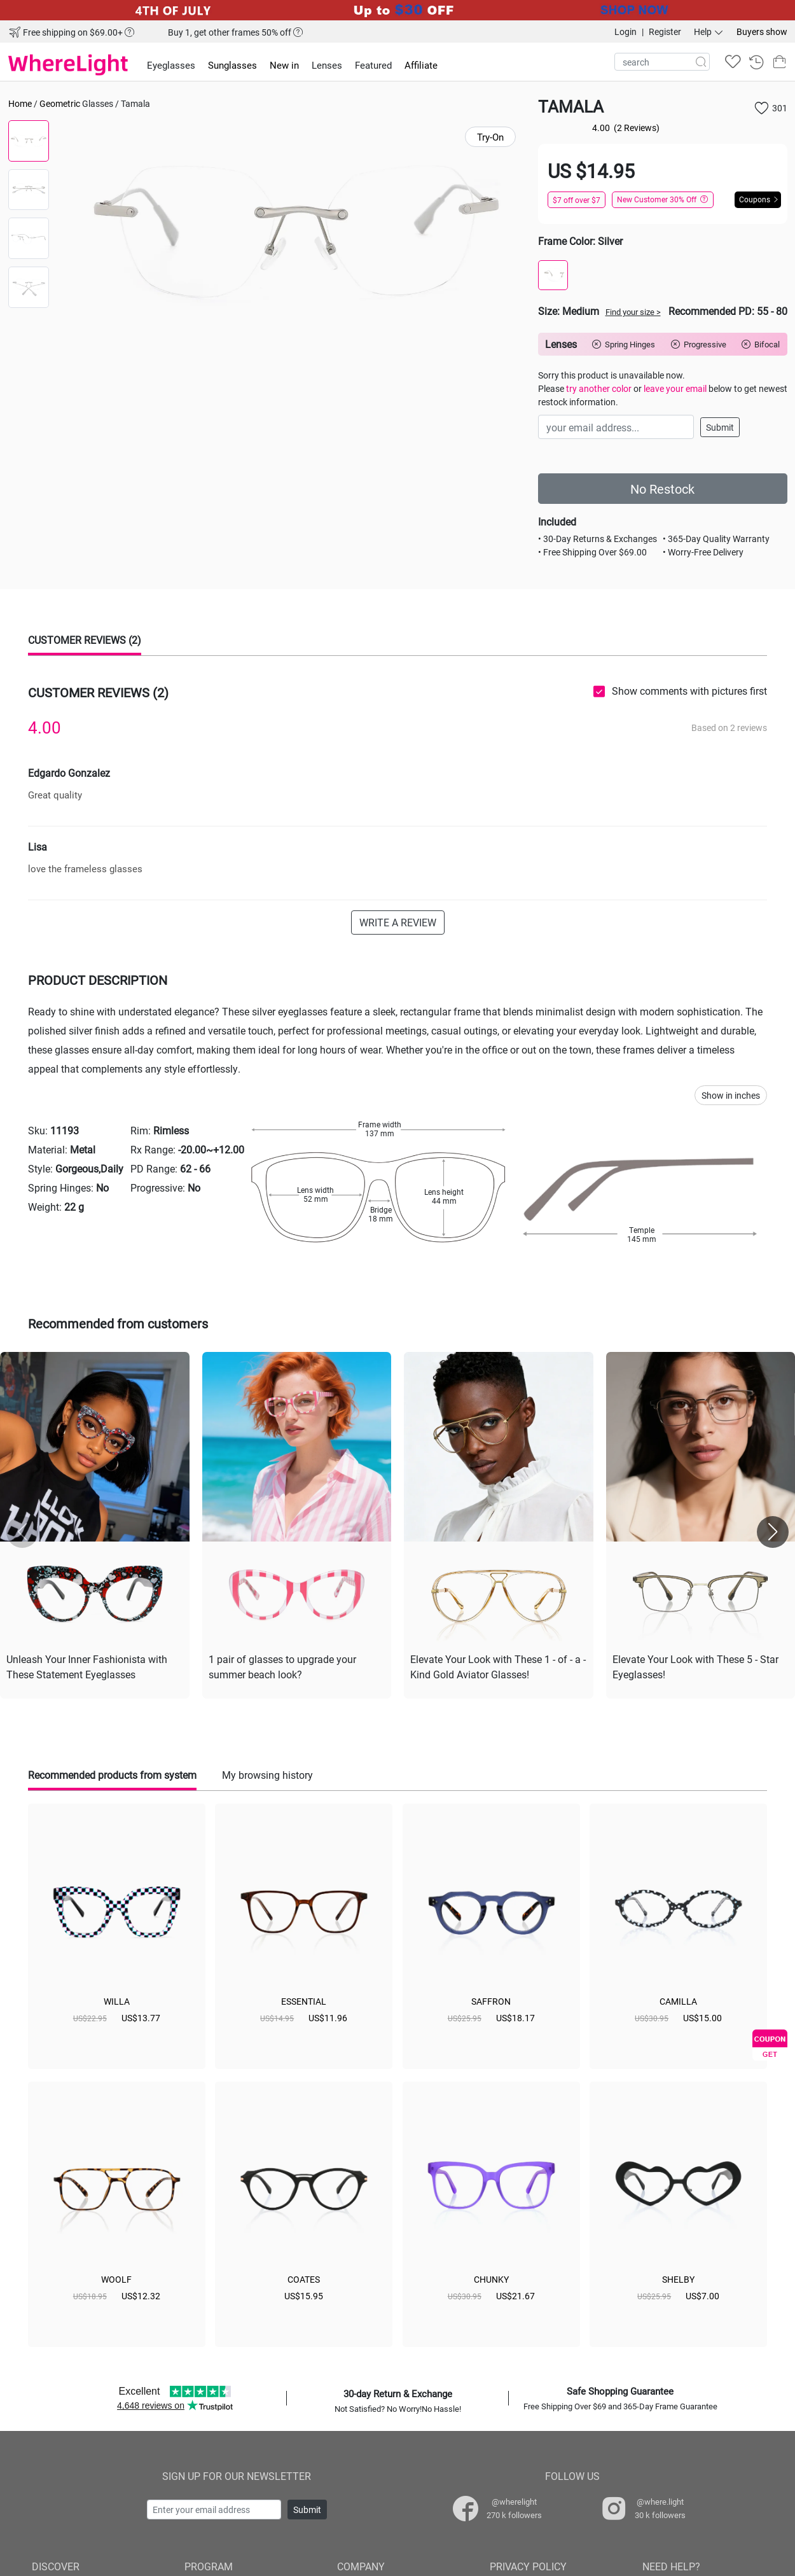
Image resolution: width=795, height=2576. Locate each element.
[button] (773, 1532)
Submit (720, 427)
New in (284, 65)
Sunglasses (232, 65)
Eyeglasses (171, 65)
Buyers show (761, 31)
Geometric (59, 103)
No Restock (662, 488)
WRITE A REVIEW (397, 922)
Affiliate (421, 65)
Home (20, 103)
